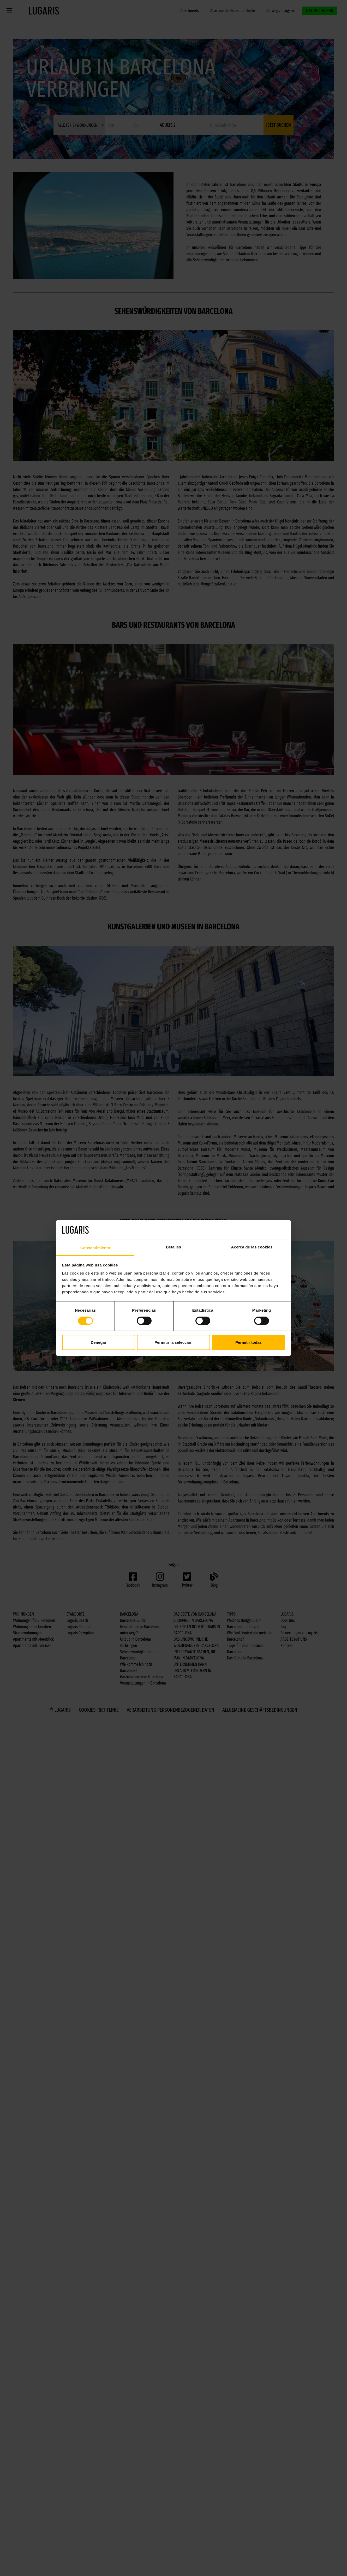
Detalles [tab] (173, 1247)
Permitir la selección (173, 1342)
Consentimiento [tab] (95, 1248)
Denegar (98, 1342)
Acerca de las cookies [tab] (252, 1247)
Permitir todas (248, 1342)
